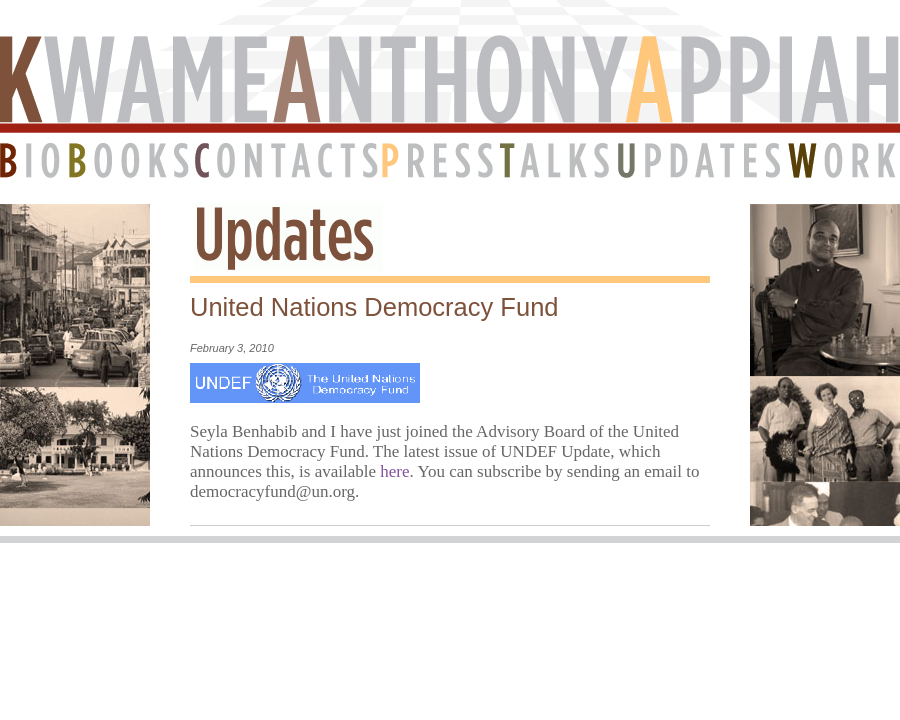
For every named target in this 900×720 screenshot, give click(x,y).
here (394, 471)
